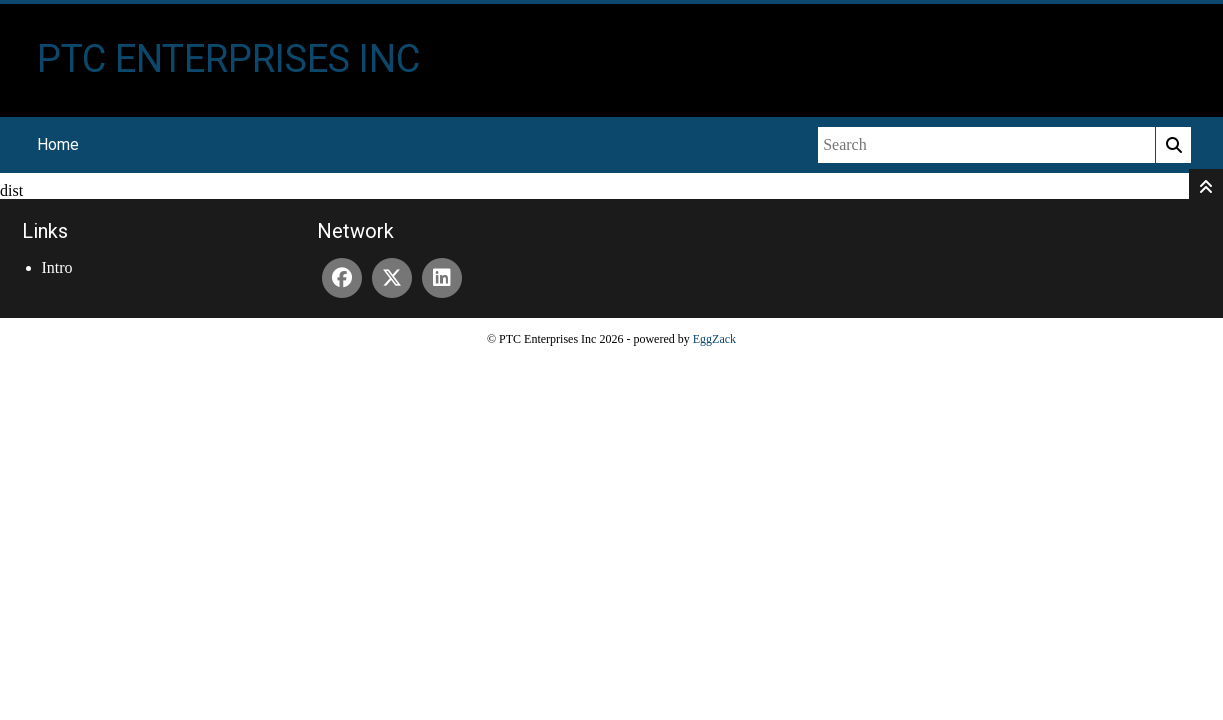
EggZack (714, 339)
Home (58, 144)
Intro (57, 267)
